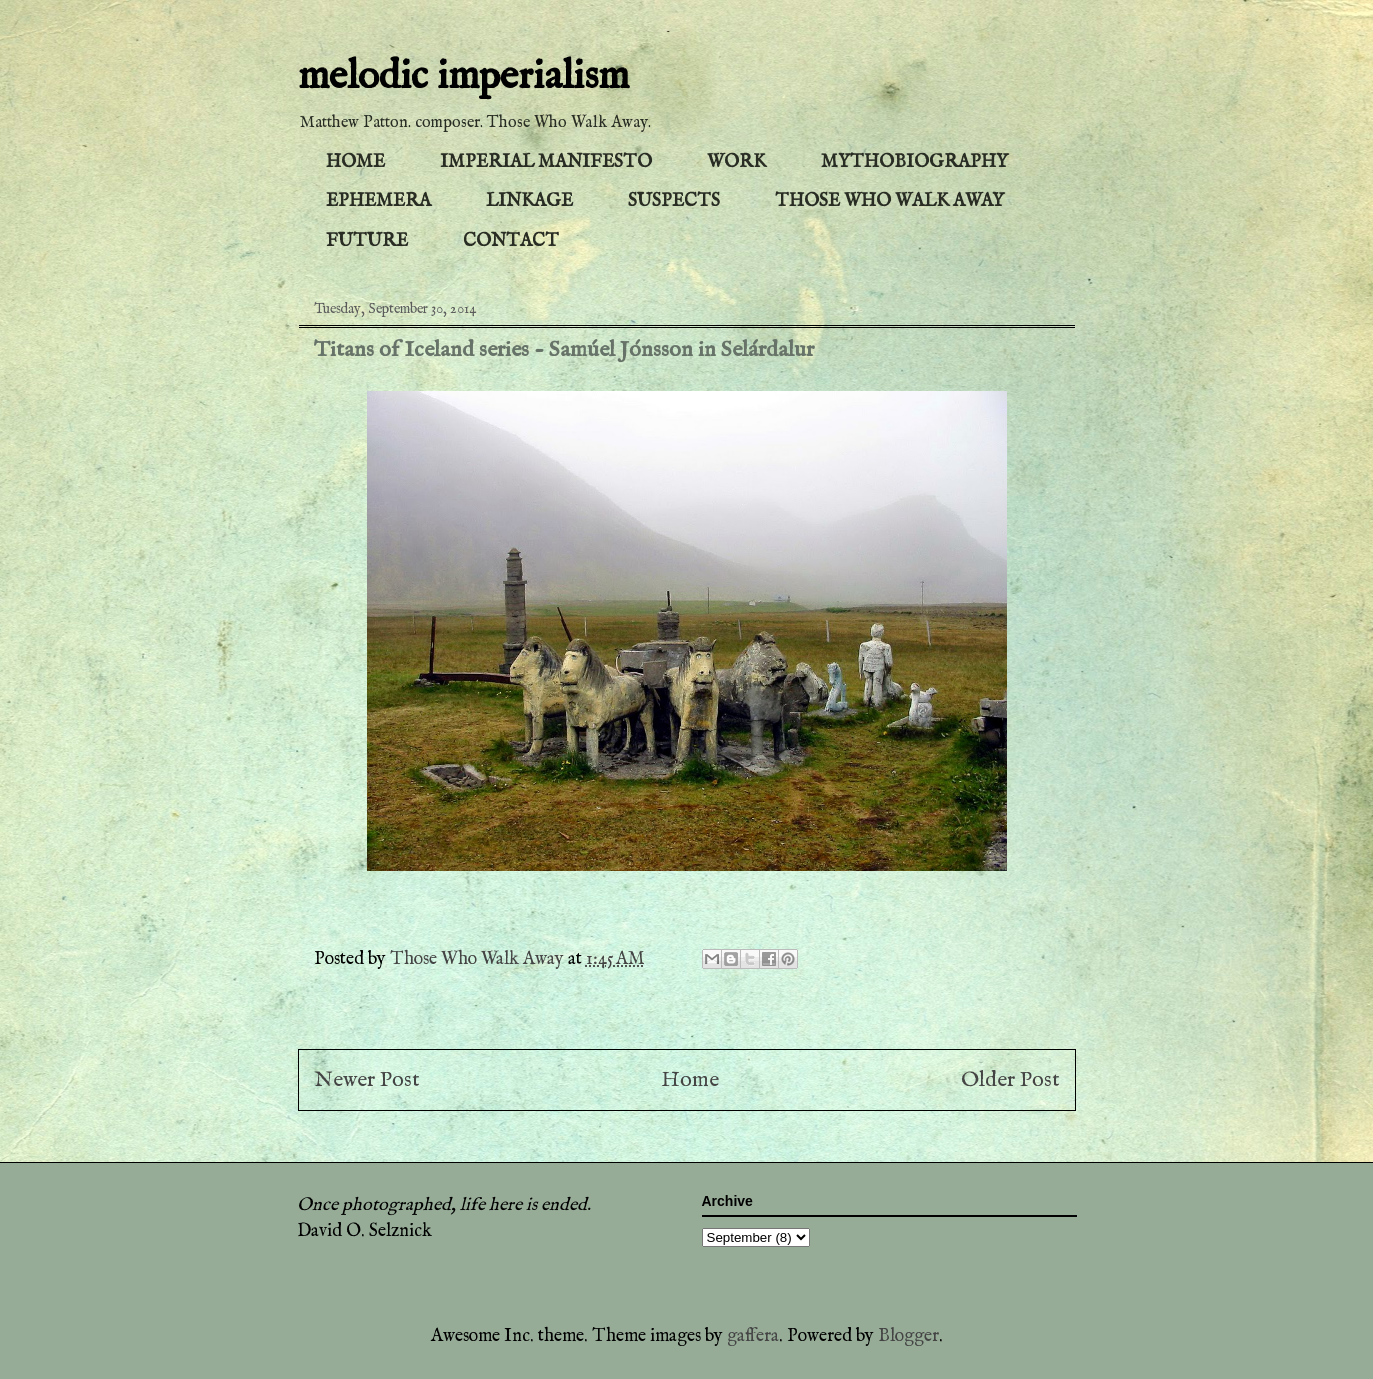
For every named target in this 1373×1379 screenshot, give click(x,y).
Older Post (1010, 1080)
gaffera (753, 1336)
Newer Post (367, 1080)
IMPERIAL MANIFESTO (546, 162)
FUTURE (367, 241)
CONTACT (511, 241)
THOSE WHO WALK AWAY (889, 201)
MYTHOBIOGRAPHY (914, 162)
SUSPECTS (674, 201)
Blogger (908, 1336)
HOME (355, 162)
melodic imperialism (463, 77)
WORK (736, 162)
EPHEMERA (378, 201)
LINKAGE (529, 201)
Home (690, 1080)
